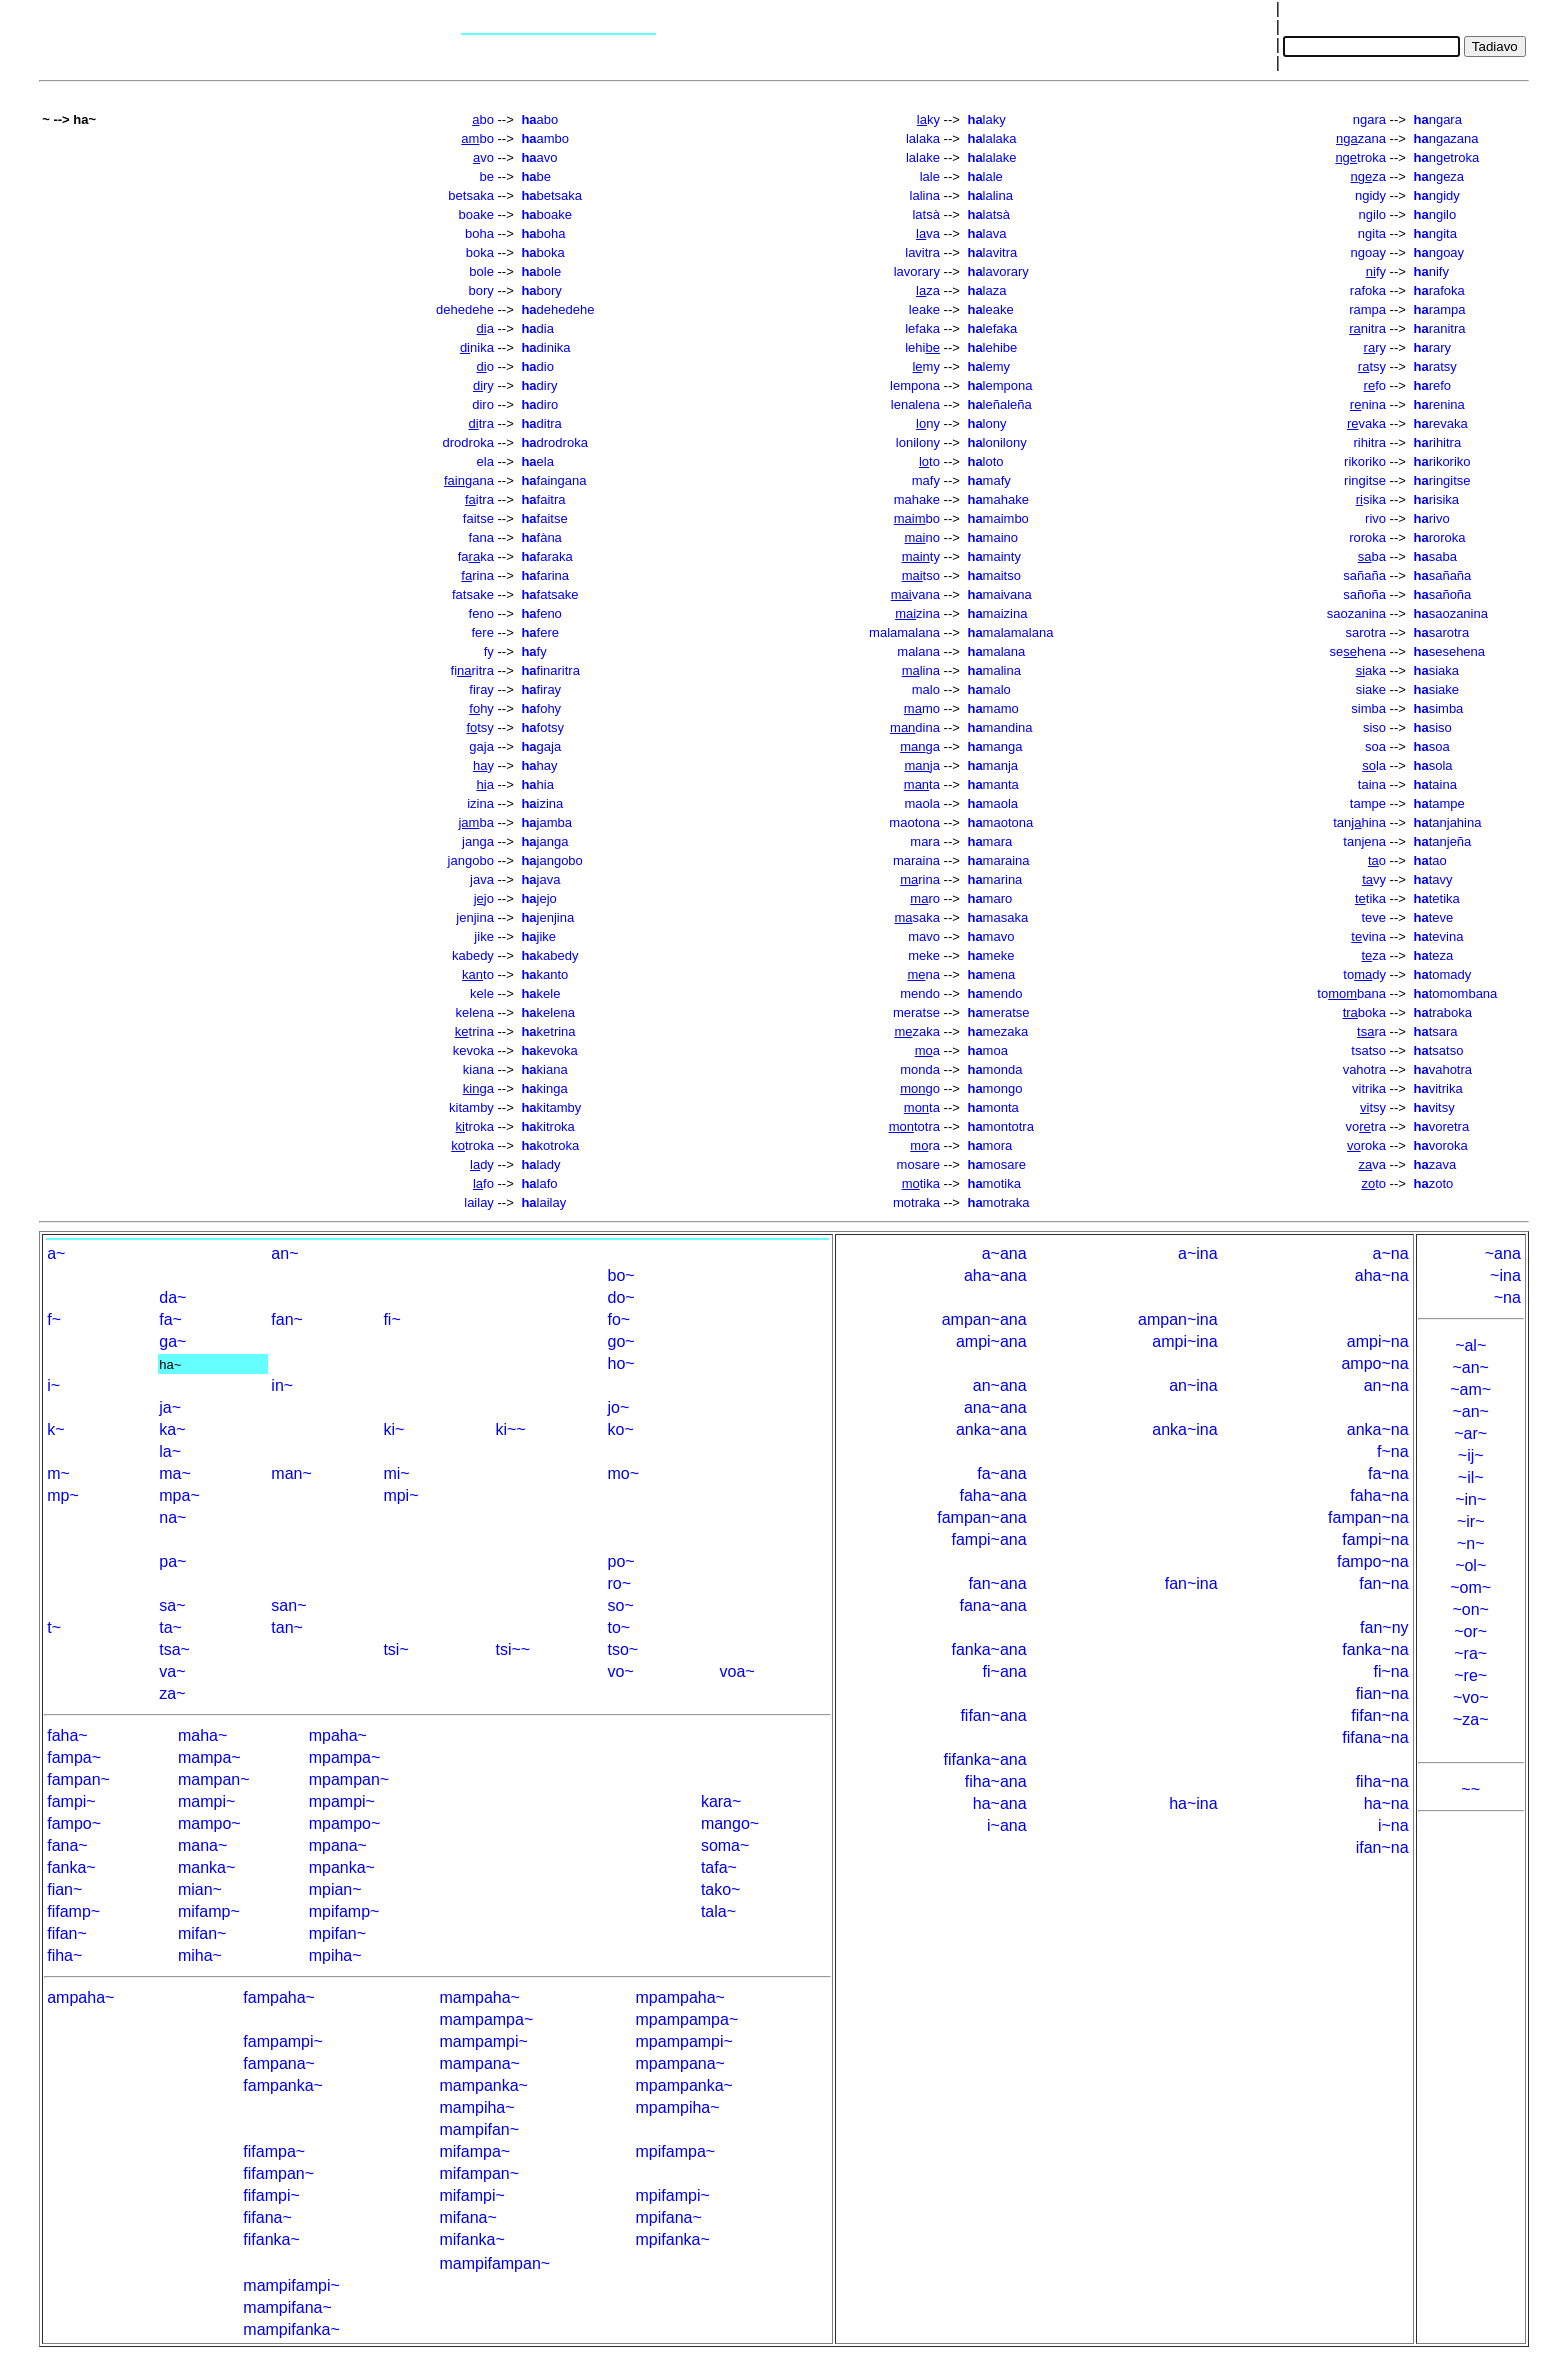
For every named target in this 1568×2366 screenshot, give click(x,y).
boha (479, 233)
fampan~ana (981, 1517)
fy (1376, 271)
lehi (922, 347)
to (929, 461)
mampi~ (206, 1801)
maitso (993, 575)
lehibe (992, 347)
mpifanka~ (673, 2239)
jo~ (619, 1407)
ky (928, 119)
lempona (915, 385)
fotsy (542, 727)
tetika (1437, 898)
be (486, 176)
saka (917, 917)
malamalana (904, 632)
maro (989, 898)
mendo (920, 993)
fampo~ (74, 1823)
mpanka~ (342, 1867)
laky (986, 119)
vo (483, 157)
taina (1372, 784)
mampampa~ (486, 2019)
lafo (539, 1183)
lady (540, 1164)
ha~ (170, 1364)
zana (1361, 138)
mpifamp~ (344, 1911)
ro (925, 898)
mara (925, 841)
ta (922, 784)
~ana (1503, 1253)
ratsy (1435, 366)
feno (481, 613)
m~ (58, 1473)
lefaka (922, 328)
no (922, 537)
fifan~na (1379, 1715)
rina (477, 575)
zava (1435, 1164)
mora (989, 1145)
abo (539, 119)
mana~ (202, 1845)
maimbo (997, 518)
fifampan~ (278, 2173)
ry (1375, 347)
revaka (1441, 423)
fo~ (619, 1319)
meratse (916, 1012)
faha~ (67, 1735)
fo (1375, 385)
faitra (543, 499)
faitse (478, 518)
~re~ (1470, 1675)
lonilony (918, 442)
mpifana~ (669, 2217)
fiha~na (1382, 1781)
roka (1366, 1145)
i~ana (1007, 1825)
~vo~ (1471, 1697)
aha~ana (995, 1275)
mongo (994, 1088)
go (920, 1088)
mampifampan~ (494, 2263)
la (1374, 765)
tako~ (721, 1889)
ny (928, 423)
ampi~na (1378, 1341)
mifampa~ (474, 2151)
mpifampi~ (673, 2195)
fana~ (67, 1845)
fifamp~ (73, 1911)
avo (539, 157)
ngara (1369, 119)
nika (477, 347)
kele (482, 993)
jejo (538, 898)
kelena (475, 1012)
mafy (926, 480)
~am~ (1470, 1389)
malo (926, 689)
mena (991, 974)
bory (481, 290)
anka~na (1378, 1429)
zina (917, 613)
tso (921, 575)
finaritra (550, 670)
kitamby (471, 1107)
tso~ (623, 1649)
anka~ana (991, 1429)
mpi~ (400, 1495)
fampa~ (74, 1757)
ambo (545, 138)
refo (1433, 385)
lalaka (923, 138)
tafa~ (719, 1867)
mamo (992, 708)
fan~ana (997, 1583)
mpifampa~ (676, 2151)
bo (483, 119)
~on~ (1470, 1609)
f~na (1393, 1451)
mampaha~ (479, 1997)
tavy (1433, 879)
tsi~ (395, 1649)
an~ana (1000, 1385)
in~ (282, 1385)
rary (1433, 347)
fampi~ (71, 1801)
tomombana (1456, 993)
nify (1431, 271)
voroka (1441, 1145)
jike (484, 936)
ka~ (172, 1429)
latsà (925, 214)
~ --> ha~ (69, 119)
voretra (1442, 1126)
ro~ (620, 1583)
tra (481, 423)
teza (1434, 955)
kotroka (550, 1145)
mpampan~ (349, 1779)
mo (922, 708)
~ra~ (1470, 1653)
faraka (546, 556)
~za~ (1471, 1719)
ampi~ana (991, 1341)
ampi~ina (1184, 1341)
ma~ (175, 1473)
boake (475, 214)
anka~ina (1184, 1429)
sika (1371, 499)
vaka (1366, 423)
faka (476, 556)
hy (481, 708)
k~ (55, 1429)
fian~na (1382, 1693)
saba (1435, 556)
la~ (170, 1451)
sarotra (1366, 632)
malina (993, 670)
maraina (916, 860)
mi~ (396, 1473)
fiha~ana (996, 1781)
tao (1430, 860)
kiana (478, 1069)
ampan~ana (984, 1319)
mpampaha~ (680, 1997)
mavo (924, 936)
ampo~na (1374, 1363)
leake (924, 309)
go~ (621, 1341)
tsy (1372, 366)
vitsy (1434, 1107)
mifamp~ (209, 1911)
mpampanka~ (684, 2085)
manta (992, 784)
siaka (1437, 670)
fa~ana (1001, 1473)
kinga (544, 1088)
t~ (54, 1627)
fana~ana (992, 1605)
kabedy (473, 955)
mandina (999, 727)
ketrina (548, 1031)
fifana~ (267, 2217)
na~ (172, 1517)
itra (479, 499)
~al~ (1470, 1345)
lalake (923, 157)
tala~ (718, 1911)
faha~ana (992, 1495)
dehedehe (465, 309)
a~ (56, 1253)
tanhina (1359, 822)
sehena (1358, 651)
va (928, 233)
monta (992, 1107)
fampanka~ (283, 2085)
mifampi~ (471, 2195)
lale (930, 176)
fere (482, 632)
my (925, 366)
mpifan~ (337, 1933)
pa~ (172, 1561)
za (1368, 176)
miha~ (200, 1955)
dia (537, 328)
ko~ (621, 1429)
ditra (541, 423)
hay (539, 765)
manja (992, 765)
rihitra (1369, 442)
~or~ (1470, 1631)
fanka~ (71, 1867)
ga (920, 746)
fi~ (391, 1319)
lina (921, 670)
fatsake (473, 594)
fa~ (170, 1319)
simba (1368, 708)
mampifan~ (479, 2129)
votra (1366, 1126)
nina (1368, 404)
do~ (621, 1297)
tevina (1439, 936)
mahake (917, 499)
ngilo (1372, 214)
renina (1439, 404)
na (923, 974)
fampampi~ (283, 2041)
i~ (53, 1385)
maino (992, 537)
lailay (479, 1202)
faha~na (1379, 1495)
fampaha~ (279, 1997)
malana (918, 651)
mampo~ (209, 1823)
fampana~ (279, 2063)
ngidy (1370, 195)
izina (480, 803)
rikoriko (1365, 461)
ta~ (170, 1627)
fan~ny (1384, 1627)
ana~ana (995, 1407)
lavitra (922, 252)
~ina (1505, 1275)
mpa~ (179, 1495)
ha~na (1386, 1803)
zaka (917, 1031)
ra (1371, 1031)
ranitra (1440, 328)
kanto (544, 974)
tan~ (287, 1627)
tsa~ (174, 1649)
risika (1437, 499)
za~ (172, 1693)
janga (478, 841)
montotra (1000, 1126)
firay (481, 689)
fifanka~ (271, 2239)
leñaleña (999, 404)
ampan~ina (1178, 1319)
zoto (1434, 1183)
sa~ (172, 1605)
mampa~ (209, 1757)
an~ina (1193, 1385)
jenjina (475, 917)
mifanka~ (471, 2239)
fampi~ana (988, 1539)
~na (1507, 1297)
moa (987, 1050)
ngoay (1368, 252)
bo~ (621, 1275)
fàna (541, 537)
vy (1374, 879)
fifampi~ (271, 2195)
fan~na (1383, 1583)
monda (920, 1069)
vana (915, 594)
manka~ (206, 1867)
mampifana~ (287, 2307)
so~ (621, 1605)
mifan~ (202, 1933)
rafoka (1368, 290)
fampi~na (1375, 1539)
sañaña (1364, 575)
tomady (1443, 974)
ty (921, 556)
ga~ (172, 1341)
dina (915, 727)
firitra (472, 670)
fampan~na (1368, 1517)
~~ (1470, 1789)
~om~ (1470, 1587)
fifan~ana (993, 1715)
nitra (1367, 328)
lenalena (915, 404)
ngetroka (1447, 157)
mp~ (63, 1495)
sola (1433, 765)
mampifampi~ (291, 2285)
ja (922, 765)
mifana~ (467, 2217)
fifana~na (1375, 1737)
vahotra (1364, 1069)
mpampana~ (680, 2063)
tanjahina (1448, 822)
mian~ (200, 1889)
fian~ (64, 1889)
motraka (916, 1202)
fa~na (1388, 1473)
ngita (1372, 233)
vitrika (1369, 1088)
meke (924, 955)
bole (481, 271)
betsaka (471, 195)
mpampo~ (345, 1823)
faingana (553, 480)
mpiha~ (335, 1955)
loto (985, 461)
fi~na (1390, 1671)
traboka (1443, 1012)
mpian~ (335, 1889)
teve (1373, 917)
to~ (619, 1627)
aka (1371, 670)
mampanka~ (483, 2085)
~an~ (1470, 1367)
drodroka (468, 442)
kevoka (473, 1050)
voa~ (737, 1671)
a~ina (1198, 1253)
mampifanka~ (291, 2329)
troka (1360, 157)
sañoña (1364, 594)
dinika (545, 347)
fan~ (287, 1319)
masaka (997, 917)
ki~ (393, 1429)
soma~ (725, 1845)
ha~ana (1000, 1803)
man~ (291, 1473)
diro (483, 404)
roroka (1367, 537)
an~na (1386, 1385)
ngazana (1446, 138)
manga (994, 746)
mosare (918, 1164)
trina (474, 1031)
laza (986, 290)
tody (1364, 974)
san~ (288, 1605)
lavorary (917, 271)
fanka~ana (988, 1649)
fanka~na (1375, 1649)
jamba (546, 822)
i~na (1393, 1825)
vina (1368, 936)
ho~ (621, 1363)
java (482, 879)
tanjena (1364, 841)
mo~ (624, 1473)
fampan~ (78, 1779)
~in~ (1470, 1499)
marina (994, 879)
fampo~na (1373, 1561)
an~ (284, 1253)
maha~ (202, 1735)
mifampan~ (479, 2173)
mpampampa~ (687, 2019)
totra (914, 1126)
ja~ (170, 1407)
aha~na (1382, 1275)
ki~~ (510, 1429)
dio (537, 366)
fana (481, 537)
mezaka (997, 1031)
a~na (1391, 1253)
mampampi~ (483, 2041)
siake (1371, 689)
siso (1374, 727)
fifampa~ (274, 2151)
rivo (1375, 518)
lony (986, 423)
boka (480, 252)
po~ (621, 1561)
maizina (997, 613)
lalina (925, 195)
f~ (54, 1319)
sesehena (1450, 651)
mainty (993, 556)
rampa (1367, 309)
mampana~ (479, 2063)
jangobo (471, 860)
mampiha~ (476, 2107)
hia (537, 784)
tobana (1351, 993)
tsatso (1368, 1050)
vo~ (621, 1671)
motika (993, 1183)
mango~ (730, 1823)
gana (469, 480)
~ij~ (1471, 1455)
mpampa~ (345, 1757)
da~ (172, 1297)
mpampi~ (342, 1801)
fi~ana (1005, 1671)
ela (485, 461)
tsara (1436, 1031)
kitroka (547, 1126)
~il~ (1471, 1477)
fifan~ (67, 1933)
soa (1375, 746)
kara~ (721, 1801)
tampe (1368, 803)
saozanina (1356, 613)
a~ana (1004, 1253)
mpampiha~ (678, 2107)
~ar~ (1470, 1433)
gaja (481, 746)
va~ (172, 1671)
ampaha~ (80, 1997)
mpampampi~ (684, 2041)
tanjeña (1443, 841)
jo (484, 898)
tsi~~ (512, 1649)
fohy (541, 708)
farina (545, 575)
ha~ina (1193, 1803)
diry (539, 385)
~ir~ (1471, 1521)
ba (1372, 556)
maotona (914, 822)
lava (986, 233)
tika (1370, 898)
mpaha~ (338, 1735)
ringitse (1365, 480)
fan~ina (1191, 1583)
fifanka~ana (984, 1759)
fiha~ (64, 1955)
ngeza (1439, 176)
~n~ (1471, 1543)
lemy (988, 366)
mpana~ (338, 1845)
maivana (999, 594)
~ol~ (1470, 1565)
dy (482, 1164)
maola (922, 803)
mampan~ (214, 1779)
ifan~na (1382, 1847)
